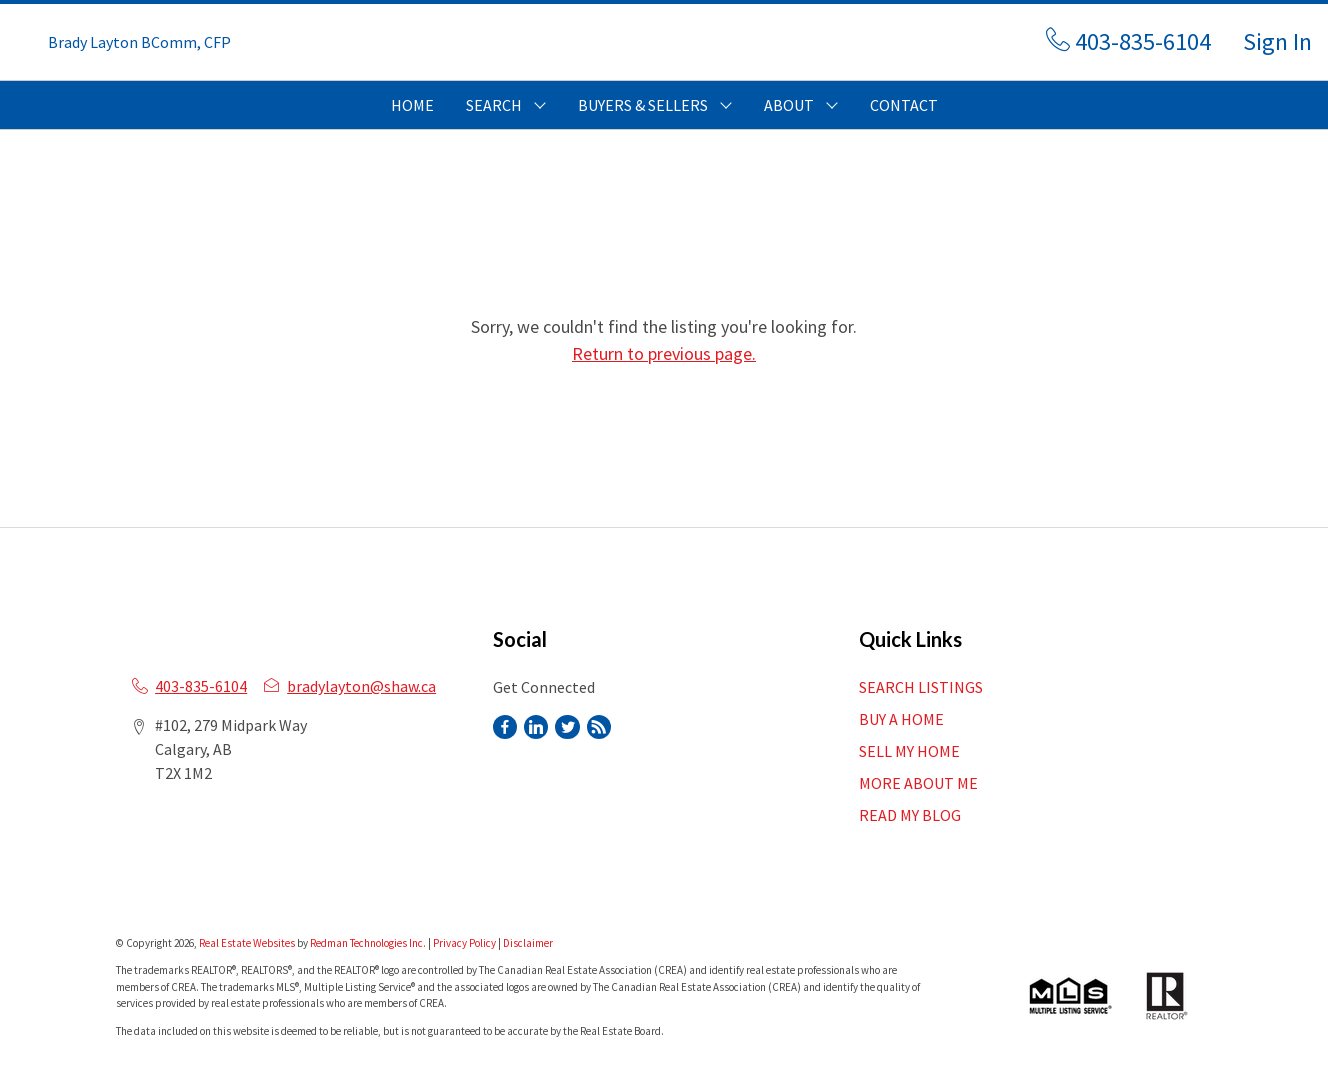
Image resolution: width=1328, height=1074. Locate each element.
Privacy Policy (464, 943)
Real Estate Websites (248, 943)
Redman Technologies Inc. (369, 943)
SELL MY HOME (909, 751)
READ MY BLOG (910, 815)
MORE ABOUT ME (918, 783)
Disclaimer (528, 943)
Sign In (1277, 41)
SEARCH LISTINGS (921, 687)
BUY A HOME (901, 719)
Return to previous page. (664, 353)
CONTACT (904, 105)
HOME (412, 105)
